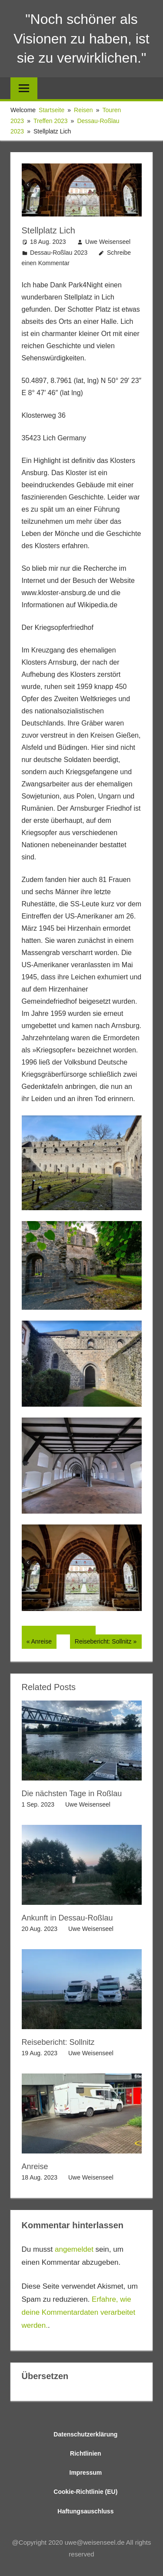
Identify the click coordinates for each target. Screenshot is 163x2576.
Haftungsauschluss (85, 2511)
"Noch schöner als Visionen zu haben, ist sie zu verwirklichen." (81, 38)
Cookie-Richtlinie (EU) (85, 2491)
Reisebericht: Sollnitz (103, 1642)
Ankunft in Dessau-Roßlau (67, 1918)
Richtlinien (85, 2453)
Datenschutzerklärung (85, 2434)
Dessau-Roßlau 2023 (58, 252)
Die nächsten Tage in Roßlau (72, 1793)
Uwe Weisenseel (107, 241)
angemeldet (74, 2249)
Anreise (43, 1642)
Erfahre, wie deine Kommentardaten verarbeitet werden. (79, 2312)
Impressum (86, 2472)
